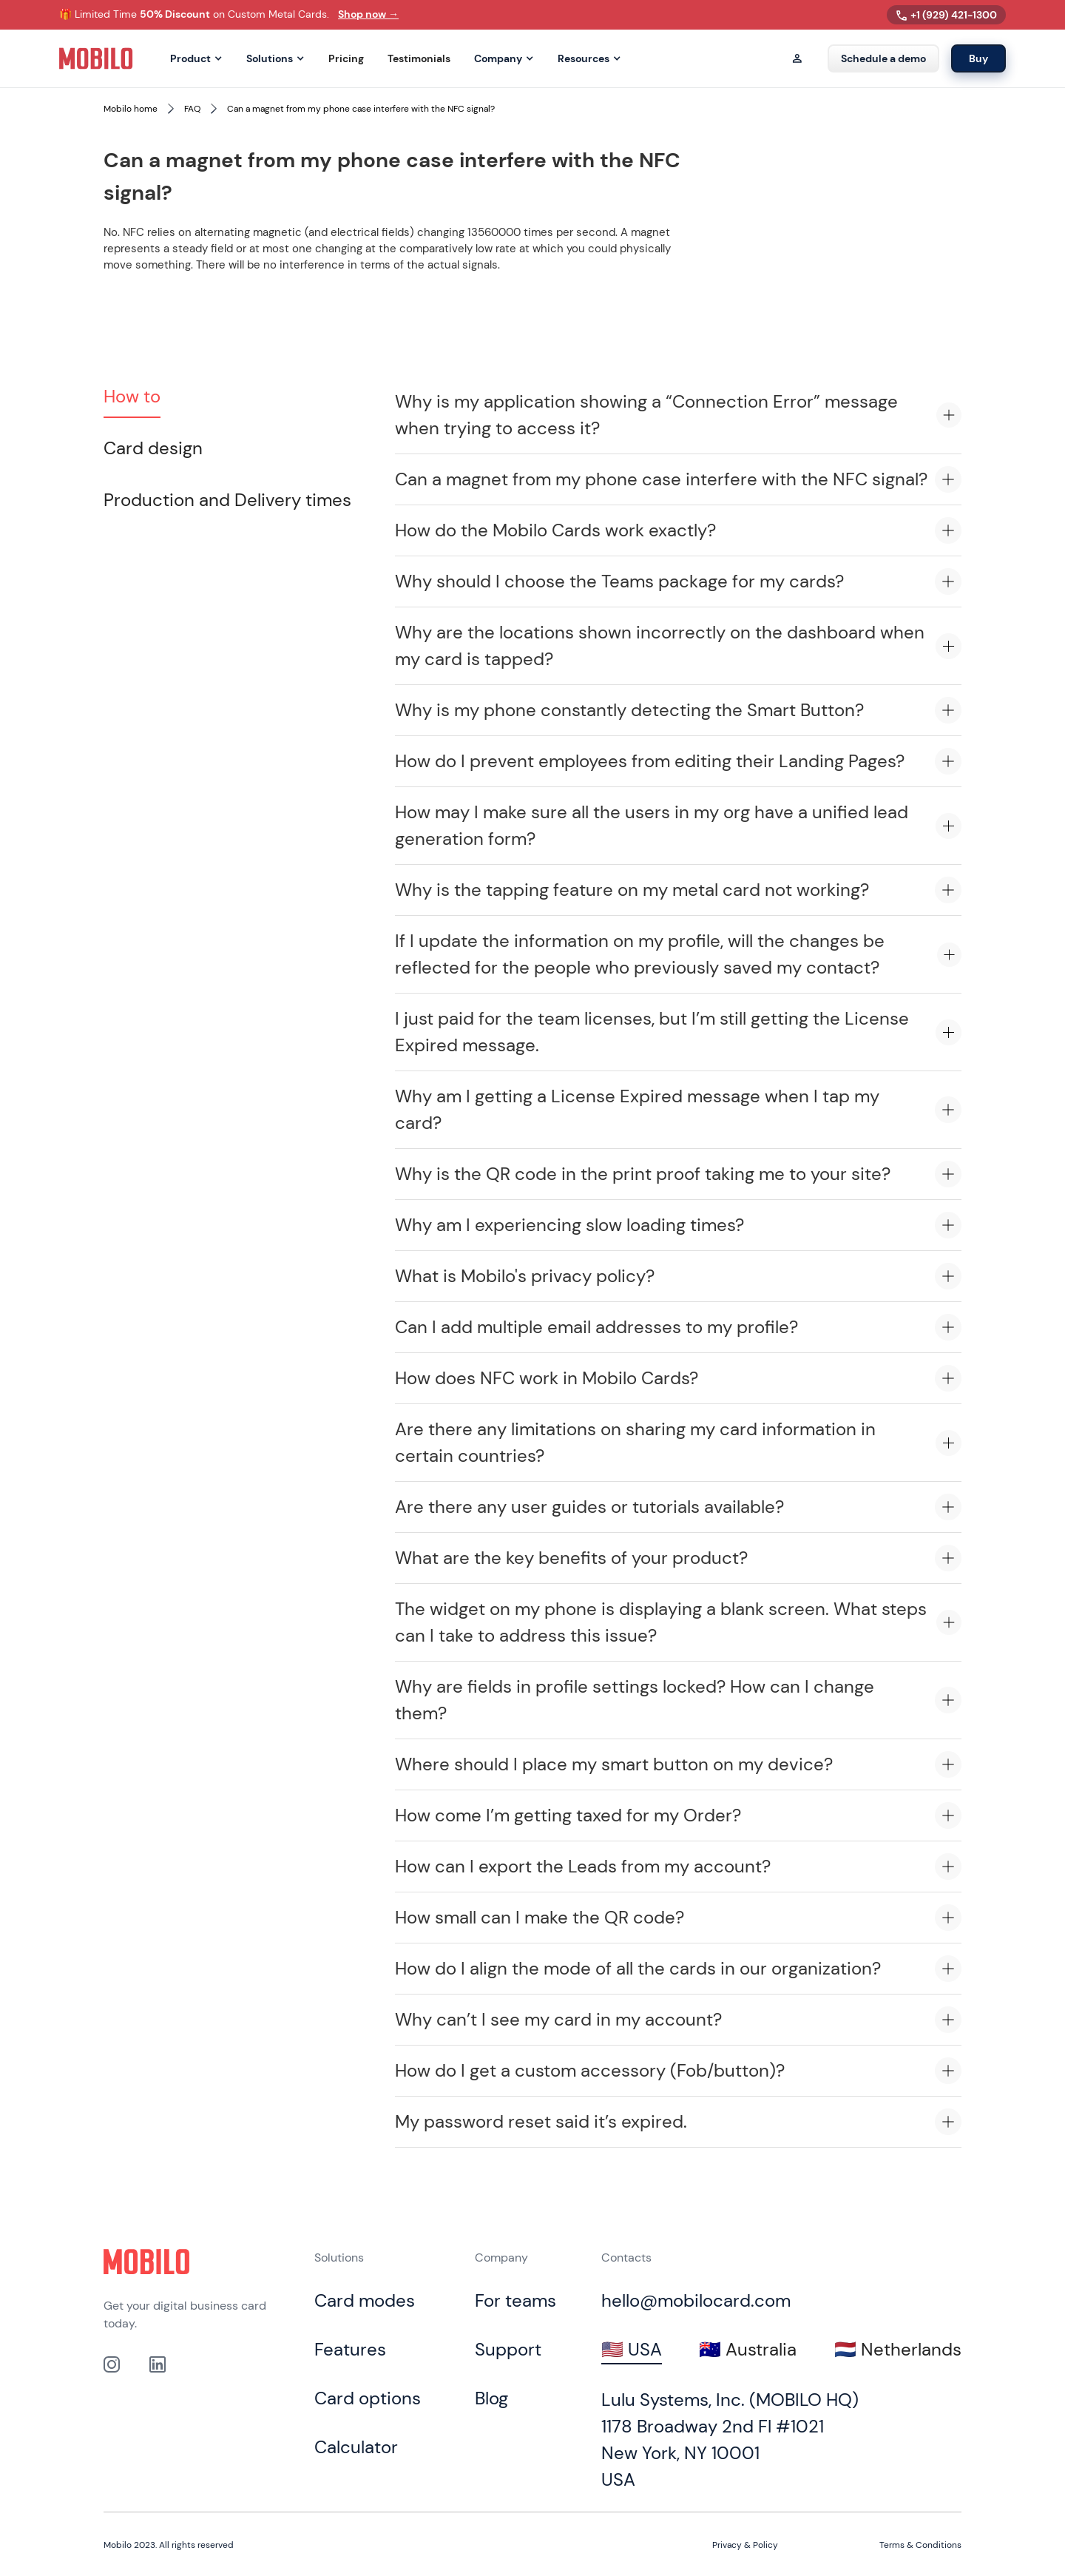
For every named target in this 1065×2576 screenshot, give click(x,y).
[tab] (132, 397)
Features (350, 2349)
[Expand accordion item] (949, 415)
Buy (978, 58)
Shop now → (368, 14)
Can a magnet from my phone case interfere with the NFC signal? (361, 109)
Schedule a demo (883, 58)
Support (508, 2349)
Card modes (364, 2300)
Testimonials (419, 59)
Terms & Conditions (920, 2545)
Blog (491, 2398)
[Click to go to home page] (146, 2261)
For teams (515, 2300)
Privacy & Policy (745, 2545)
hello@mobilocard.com (696, 2300)
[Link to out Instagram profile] (112, 2364)
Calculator (356, 2446)
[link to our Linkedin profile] (157, 2364)
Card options (367, 2398)
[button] (196, 59)
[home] (96, 58)
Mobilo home (131, 109)
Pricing (346, 59)
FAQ (192, 109)
